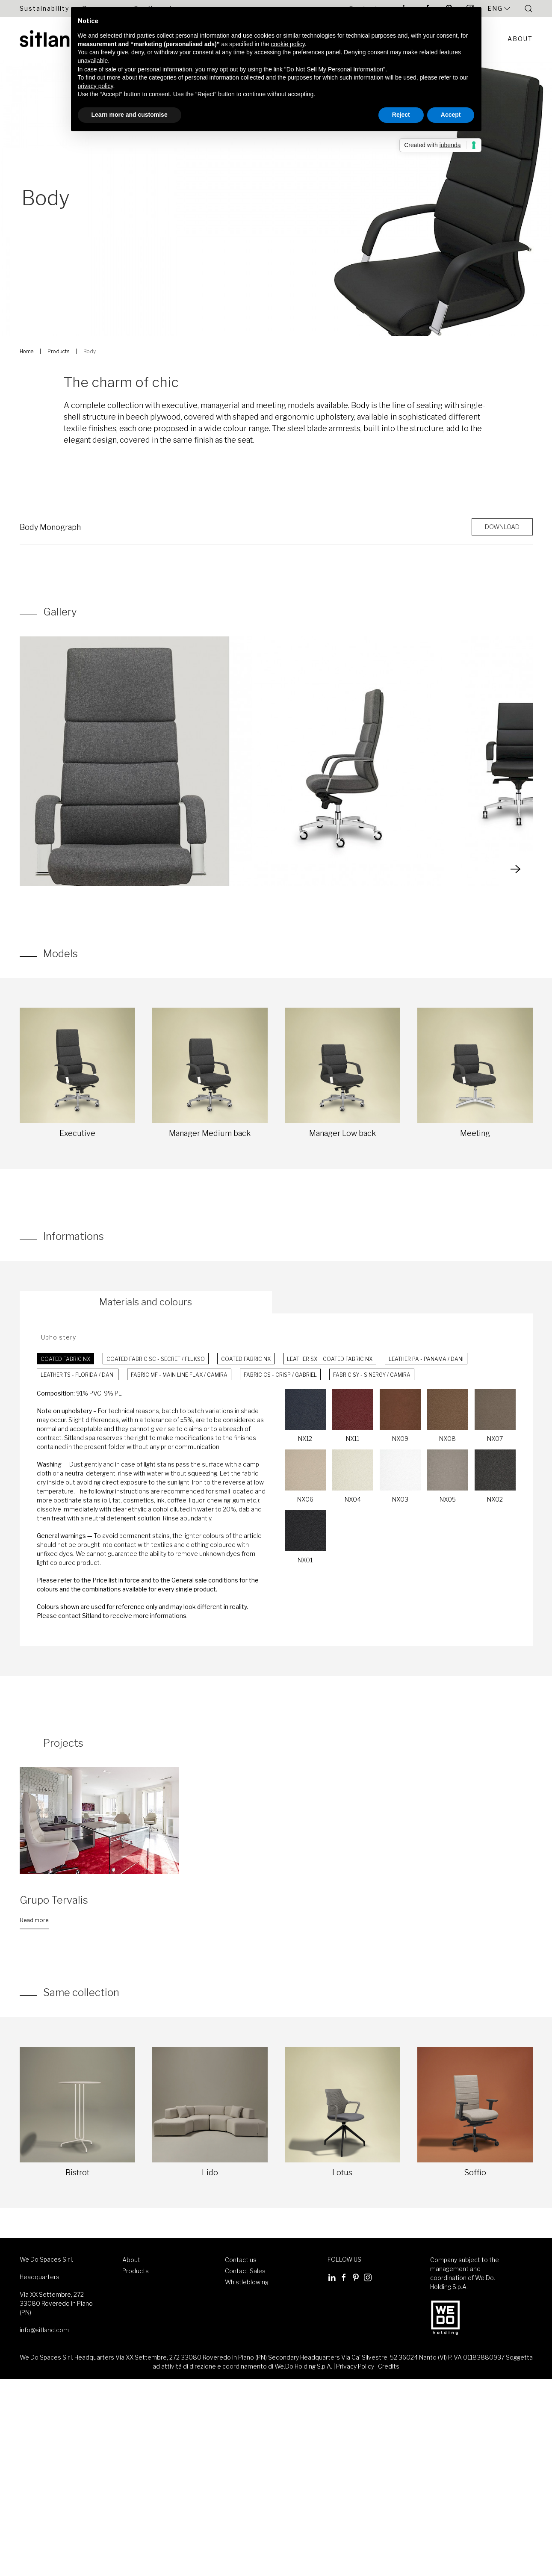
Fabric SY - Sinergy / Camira (371, 1375)
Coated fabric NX (65, 1359)
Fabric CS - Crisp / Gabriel (280, 1375)
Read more (34, 1919)
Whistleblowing (247, 2282)
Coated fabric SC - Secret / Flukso (155, 1359)
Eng (499, 8)
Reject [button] (401, 114)
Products (58, 351)
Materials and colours (145, 1301)
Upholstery (58, 1337)
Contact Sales (245, 2270)
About (520, 38)
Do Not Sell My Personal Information (334, 69)
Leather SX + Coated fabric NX (329, 1359)
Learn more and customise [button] (130, 114)
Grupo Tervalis (54, 1900)
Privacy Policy (355, 2366)
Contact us (241, 2259)
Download (502, 526)
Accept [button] (451, 114)
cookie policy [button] (288, 44)
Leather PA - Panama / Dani (426, 1359)
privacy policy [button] (95, 86)
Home (26, 351)
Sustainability (44, 8)
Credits (388, 2366)
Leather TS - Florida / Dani (78, 1375)
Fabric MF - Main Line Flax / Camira (179, 1375)
